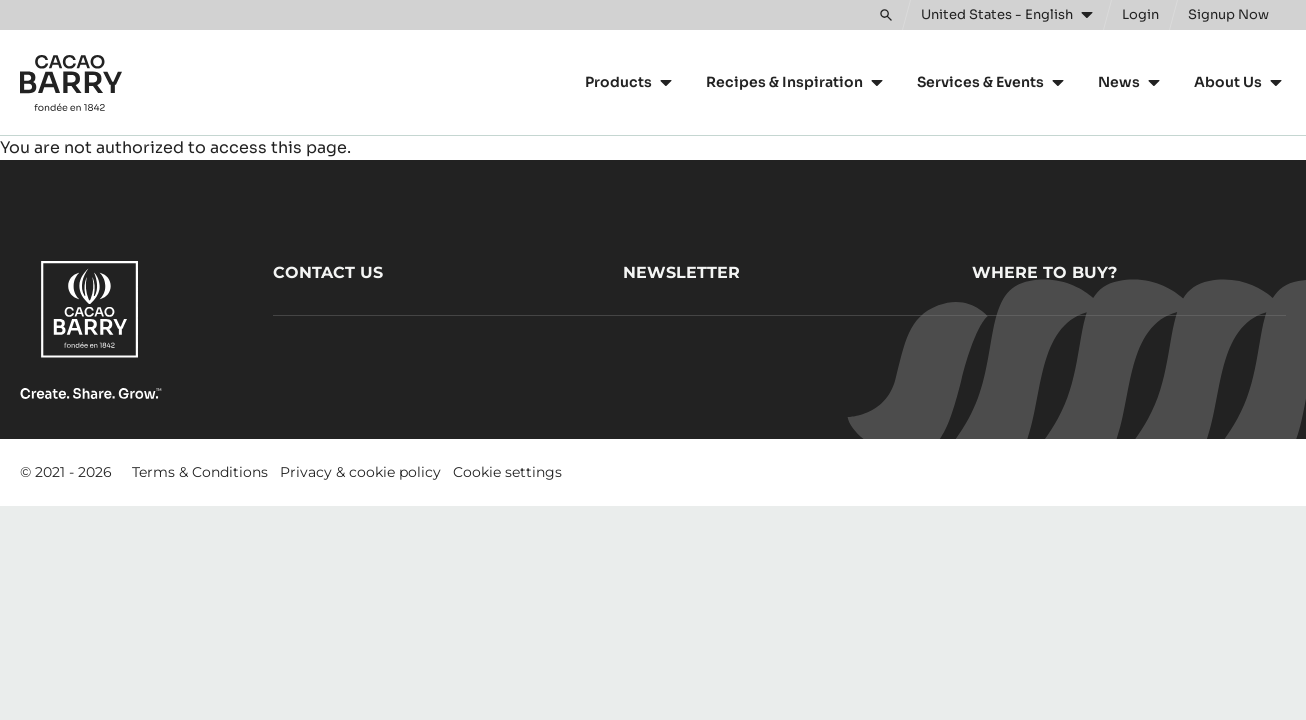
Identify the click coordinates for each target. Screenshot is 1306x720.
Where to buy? (1044, 272)
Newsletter (681, 272)
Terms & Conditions (200, 472)
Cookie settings (507, 472)
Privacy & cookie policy (360, 472)
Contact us (328, 272)
